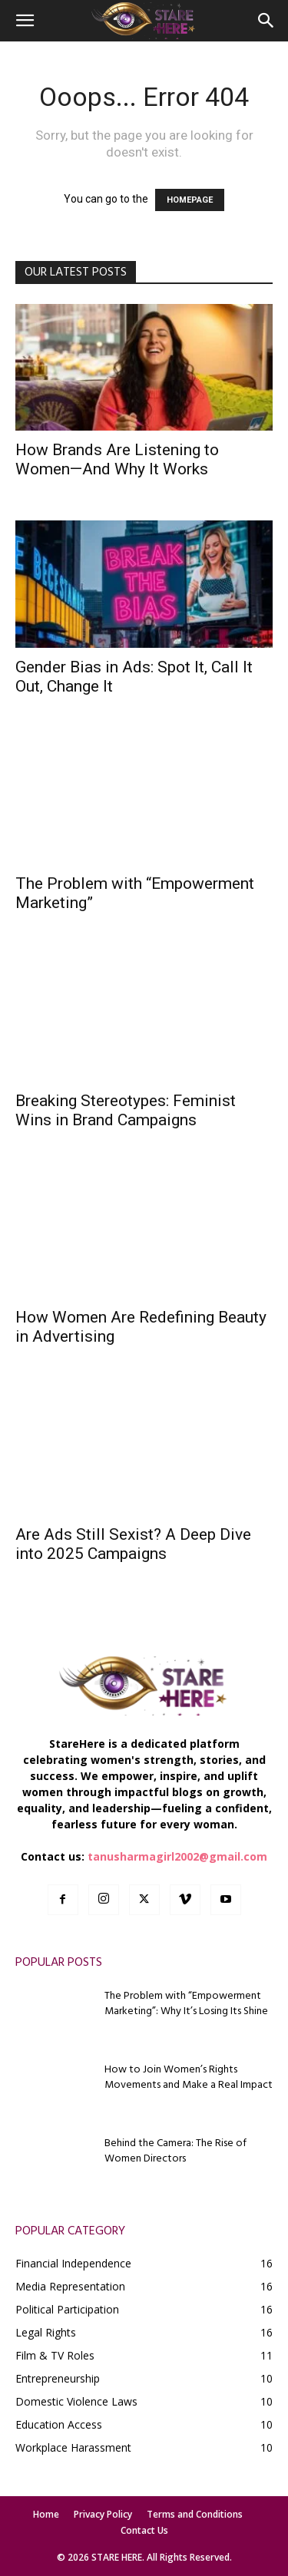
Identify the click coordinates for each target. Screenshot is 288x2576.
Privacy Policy (103, 2514)
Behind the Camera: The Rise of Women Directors (175, 2151)
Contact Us (144, 2530)
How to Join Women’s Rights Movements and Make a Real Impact (188, 2077)
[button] (24, 20)
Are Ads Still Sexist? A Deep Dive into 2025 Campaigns (133, 1544)
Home (46, 2514)
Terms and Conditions (195, 2514)
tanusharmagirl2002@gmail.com (177, 1856)
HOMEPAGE (190, 200)
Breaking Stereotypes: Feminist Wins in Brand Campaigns (125, 1110)
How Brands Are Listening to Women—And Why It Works (117, 459)
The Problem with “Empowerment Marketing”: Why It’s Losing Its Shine (186, 2003)
